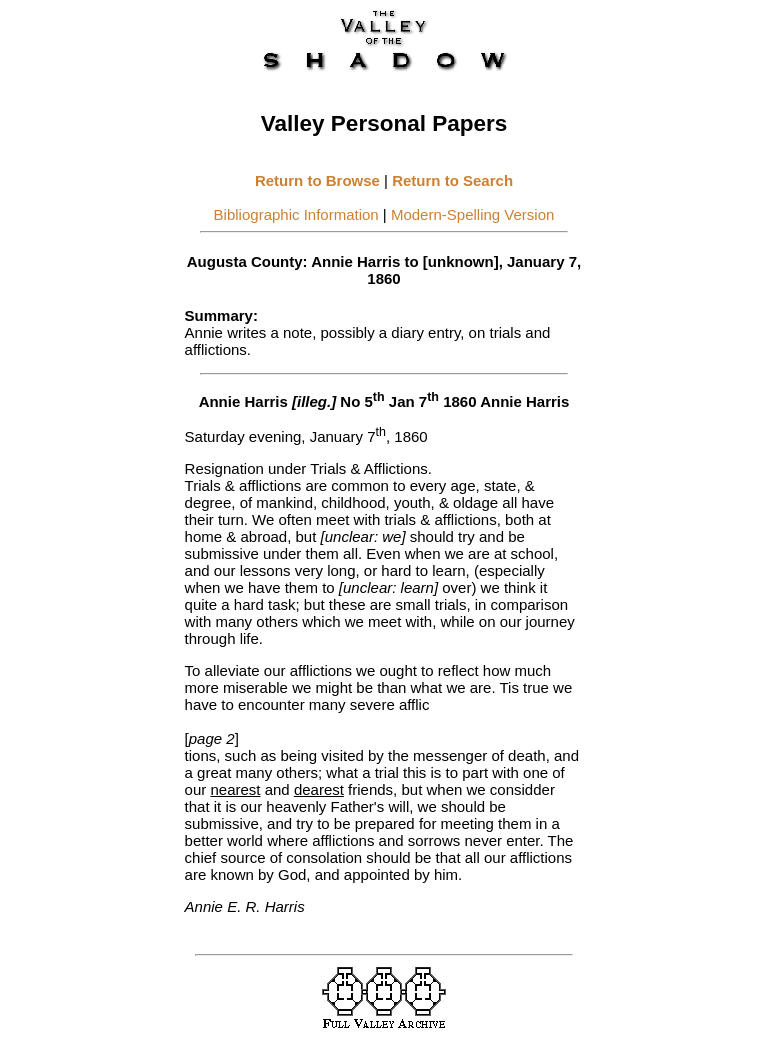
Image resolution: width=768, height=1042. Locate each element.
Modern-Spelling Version (472, 214)
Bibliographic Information (296, 214)
